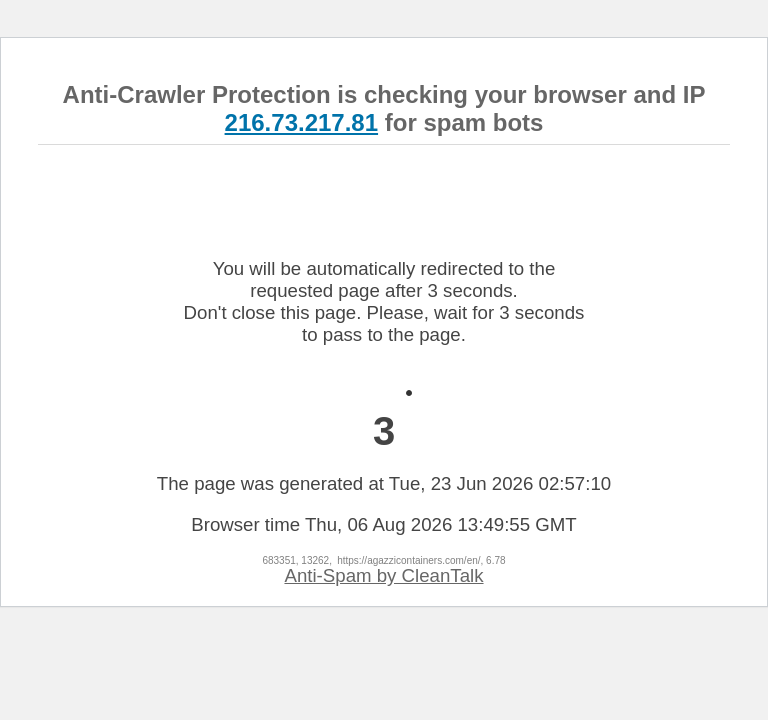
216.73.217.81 (301, 122)
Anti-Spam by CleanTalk (383, 575)
